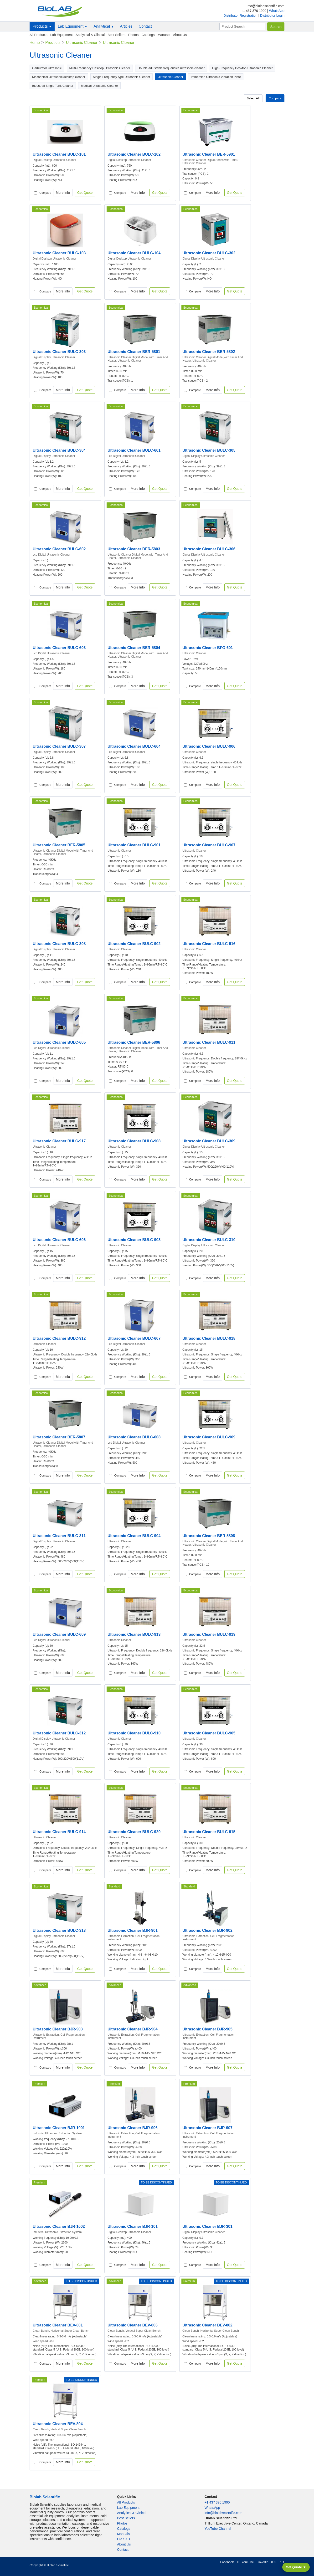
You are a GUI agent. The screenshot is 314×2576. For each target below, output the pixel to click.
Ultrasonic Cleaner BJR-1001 (59, 2128)
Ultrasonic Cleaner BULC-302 (208, 253)
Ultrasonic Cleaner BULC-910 (134, 1733)
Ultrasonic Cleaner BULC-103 (59, 253)
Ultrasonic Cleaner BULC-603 (59, 648)
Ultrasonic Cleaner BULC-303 (59, 352)
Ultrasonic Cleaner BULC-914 (59, 1832)
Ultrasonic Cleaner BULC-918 (208, 1338)
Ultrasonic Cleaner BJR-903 (58, 2029)
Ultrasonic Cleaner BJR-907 (207, 2128)
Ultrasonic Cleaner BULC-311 (59, 1536)
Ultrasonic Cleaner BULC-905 (208, 1733)
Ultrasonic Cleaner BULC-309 (208, 1141)
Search (276, 27)
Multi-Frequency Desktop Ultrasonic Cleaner (99, 68)
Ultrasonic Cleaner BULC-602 (59, 549)
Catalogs (147, 35)
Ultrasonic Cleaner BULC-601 (134, 450)
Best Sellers (116, 35)
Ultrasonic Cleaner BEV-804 (58, 2424)
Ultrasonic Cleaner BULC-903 (134, 1240)
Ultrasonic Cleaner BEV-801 (58, 2325)
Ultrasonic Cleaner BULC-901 (134, 845)
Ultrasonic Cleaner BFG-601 (207, 648)
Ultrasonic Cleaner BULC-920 (134, 1832)
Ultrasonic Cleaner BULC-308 (59, 944)
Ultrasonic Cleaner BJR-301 (207, 2226)
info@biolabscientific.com (223, 2513)
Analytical (103, 26)
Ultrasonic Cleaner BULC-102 (134, 154)
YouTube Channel (218, 2528)
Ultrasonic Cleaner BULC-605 (59, 1042)
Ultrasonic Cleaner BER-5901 (208, 154)
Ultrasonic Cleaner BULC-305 (208, 450)
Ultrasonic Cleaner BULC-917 (59, 1141)
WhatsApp (276, 11)
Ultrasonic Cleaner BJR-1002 (59, 2226)
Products (42, 26)
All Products (38, 35)
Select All (253, 98)
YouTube (248, 2562)
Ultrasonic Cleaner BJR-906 (133, 2128)
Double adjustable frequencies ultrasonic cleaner (171, 68)
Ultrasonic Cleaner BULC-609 (59, 1634)
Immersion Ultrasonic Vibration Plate (216, 77)
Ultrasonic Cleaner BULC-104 (134, 253)
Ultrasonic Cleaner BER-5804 (134, 648)
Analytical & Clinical (90, 35)
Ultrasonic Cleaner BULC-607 (134, 1338)
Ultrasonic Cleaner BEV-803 (133, 2325)
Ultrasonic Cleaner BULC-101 (59, 154)
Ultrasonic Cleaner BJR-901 (133, 1930)
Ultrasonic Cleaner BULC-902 (134, 944)
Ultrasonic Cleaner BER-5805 (59, 845)
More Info (63, 192)
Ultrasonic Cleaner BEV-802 (207, 2325)
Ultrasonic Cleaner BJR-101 (133, 2226)
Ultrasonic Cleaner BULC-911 (208, 1042)
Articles (126, 26)
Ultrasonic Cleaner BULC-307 (59, 746)
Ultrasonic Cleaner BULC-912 (59, 1338)
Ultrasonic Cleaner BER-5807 (59, 1437)
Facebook (227, 2562)
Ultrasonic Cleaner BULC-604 (134, 746)
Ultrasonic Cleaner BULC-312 (59, 1733)
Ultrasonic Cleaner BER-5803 (134, 549)
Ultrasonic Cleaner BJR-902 (207, 1930)
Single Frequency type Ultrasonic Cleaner (121, 77)
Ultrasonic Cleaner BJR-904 (133, 2029)
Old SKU (123, 2539)
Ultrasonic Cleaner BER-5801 (134, 352)
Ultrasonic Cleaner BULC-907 (208, 845)
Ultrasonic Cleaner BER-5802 (208, 352)
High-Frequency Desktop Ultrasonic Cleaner (242, 68)
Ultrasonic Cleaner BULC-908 (134, 1141)
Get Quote (85, 192)
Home (35, 43)
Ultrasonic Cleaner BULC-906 (208, 746)
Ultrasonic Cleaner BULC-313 (59, 1930)
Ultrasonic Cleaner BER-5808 (208, 1536)
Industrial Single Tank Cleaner (52, 85)
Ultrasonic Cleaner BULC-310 (208, 1240)
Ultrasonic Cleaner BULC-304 (59, 450)
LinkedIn (262, 2562)
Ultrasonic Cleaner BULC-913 (134, 1634)
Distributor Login (272, 15)
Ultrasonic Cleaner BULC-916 (208, 944)
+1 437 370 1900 (217, 2502)
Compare (275, 98)
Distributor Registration (240, 15)
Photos (133, 35)
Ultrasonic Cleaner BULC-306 (208, 549)
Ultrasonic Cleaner (82, 43)
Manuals (164, 35)
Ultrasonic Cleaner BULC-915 (208, 1832)
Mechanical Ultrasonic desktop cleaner (58, 77)
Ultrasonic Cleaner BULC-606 (59, 1240)
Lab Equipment (72, 26)
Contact (145, 26)
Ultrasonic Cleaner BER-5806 (134, 1042)
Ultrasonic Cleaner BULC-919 (208, 1634)
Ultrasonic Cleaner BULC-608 (134, 1437)
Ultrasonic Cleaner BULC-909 (208, 1437)
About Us (180, 35)
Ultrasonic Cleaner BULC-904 (134, 1536)
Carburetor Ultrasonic (47, 68)
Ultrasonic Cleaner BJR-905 (207, 2029)
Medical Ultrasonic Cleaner (99, 85)
